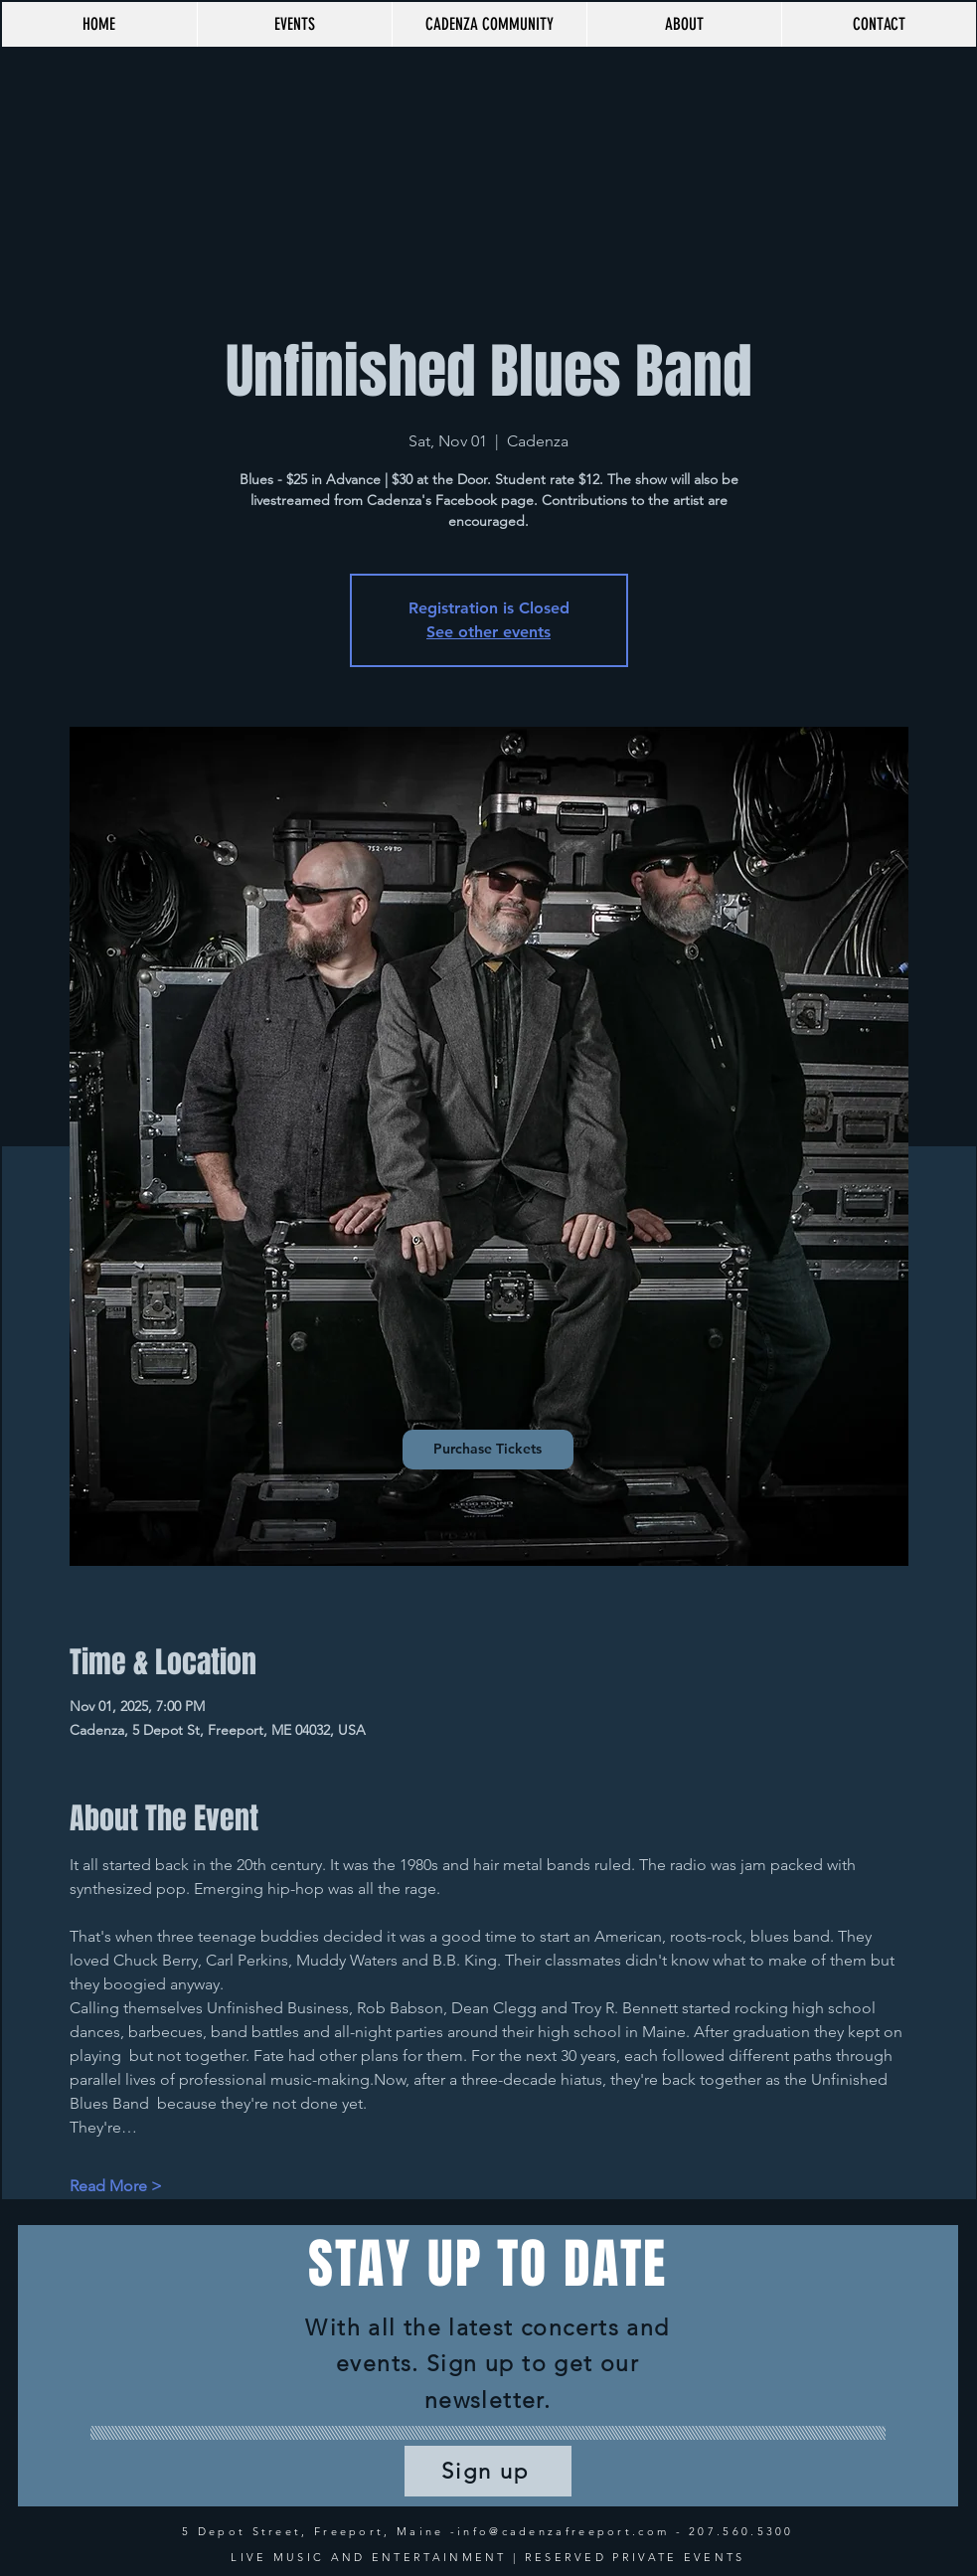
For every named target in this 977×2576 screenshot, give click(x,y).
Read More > (116, 2185)
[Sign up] (488, 2471)
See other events (488, 631)
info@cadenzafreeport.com (563, 2531)
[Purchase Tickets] (488, 1449)
